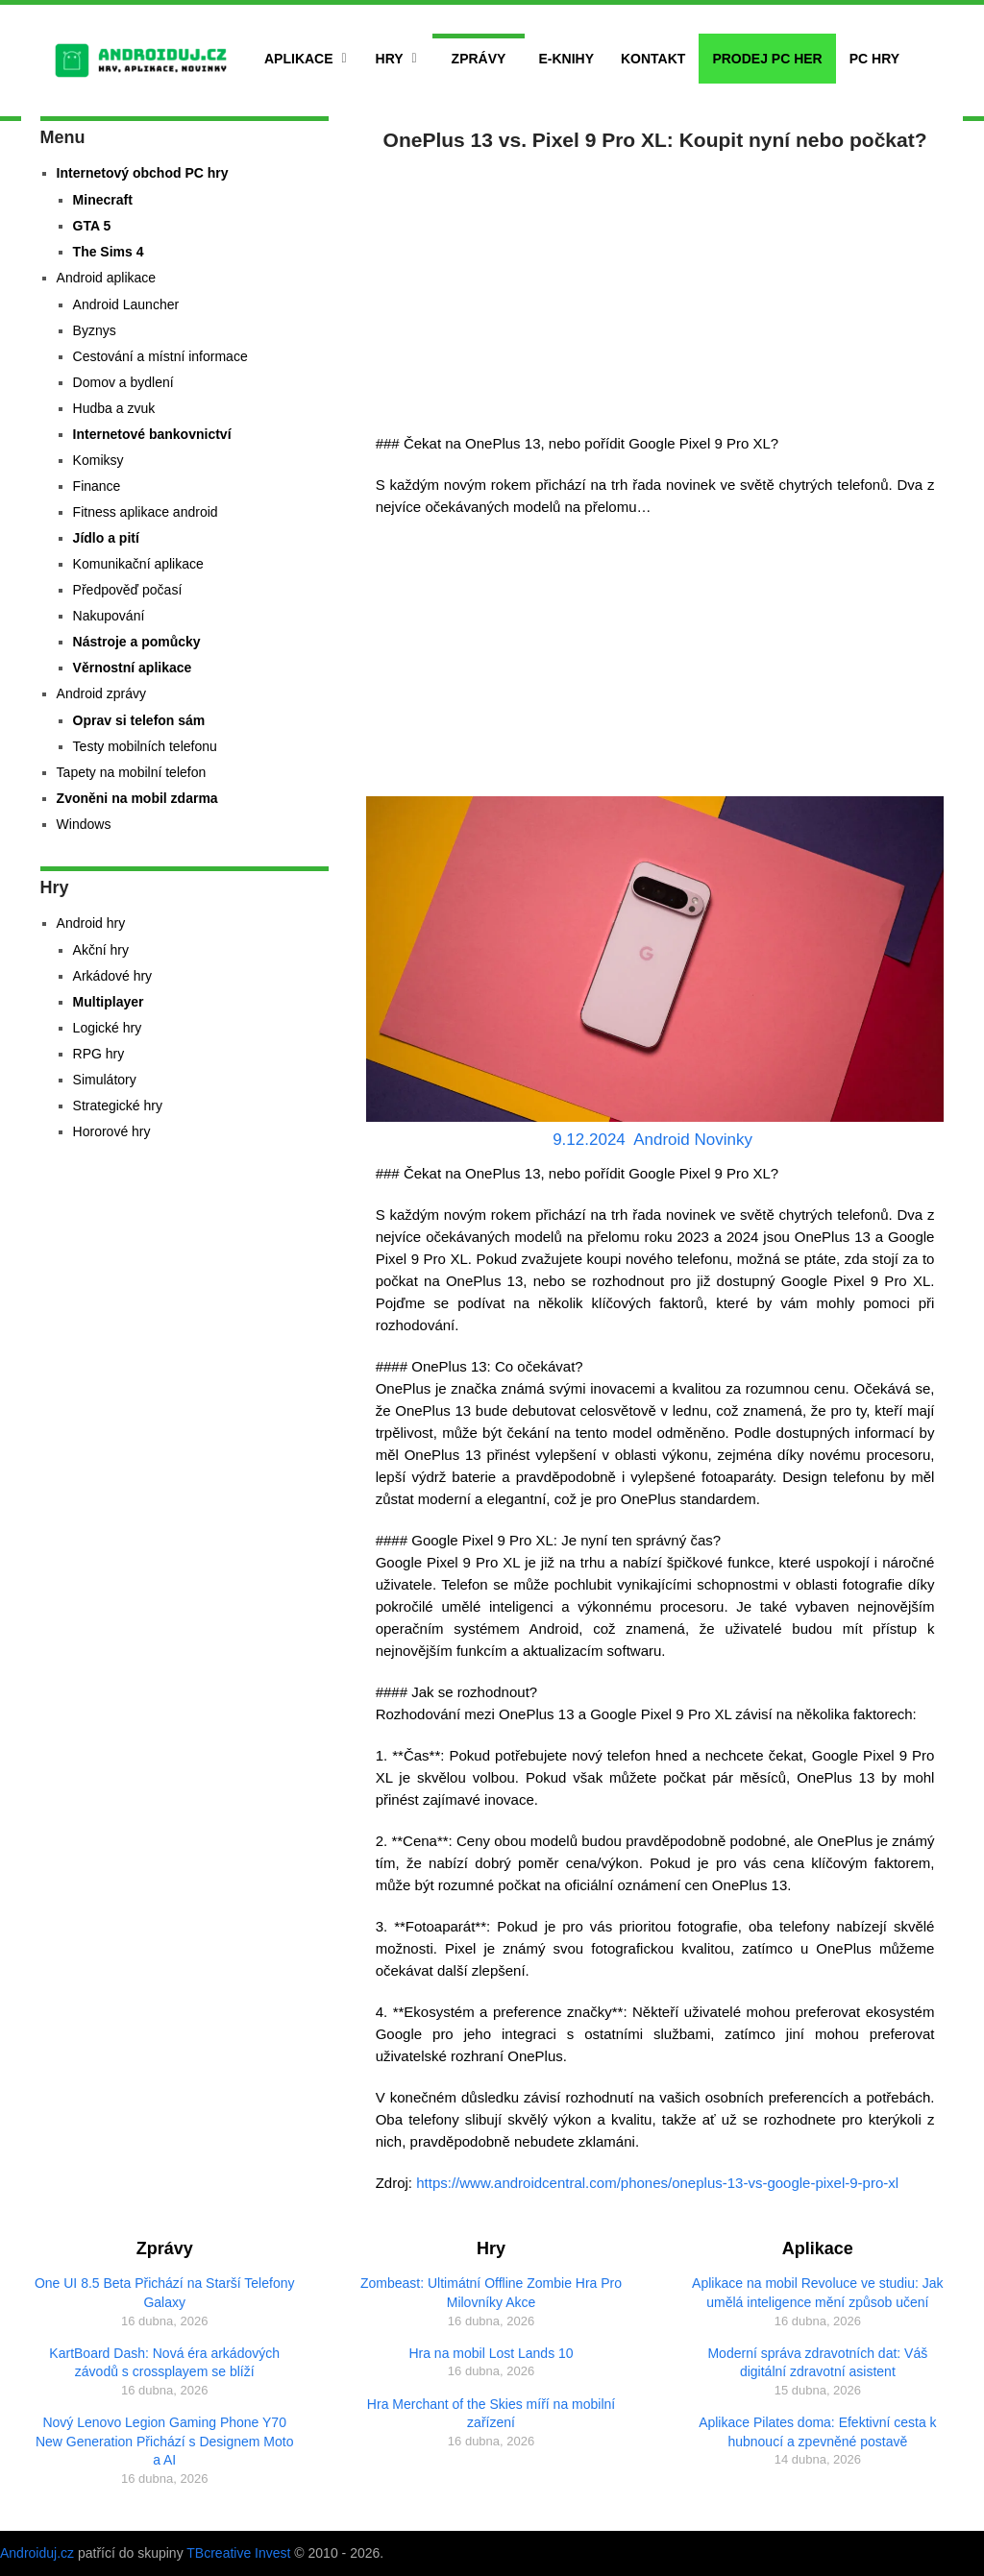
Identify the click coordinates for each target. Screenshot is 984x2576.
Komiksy (98, 460)
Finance (97, 486)
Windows (84, 824)
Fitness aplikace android (145, 512)
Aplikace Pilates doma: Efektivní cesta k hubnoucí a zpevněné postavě (817, 2432)
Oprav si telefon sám (139, 720)
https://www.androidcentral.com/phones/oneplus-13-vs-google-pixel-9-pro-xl (657, 2183)
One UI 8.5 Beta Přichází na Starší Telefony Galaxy (165, 2292)
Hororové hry (112, 1131)
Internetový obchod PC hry (143, 173)
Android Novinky (692, 1139)
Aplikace (298, 58)
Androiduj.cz (37, 2553)
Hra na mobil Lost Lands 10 (490, 2353)
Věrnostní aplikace (132, 667)
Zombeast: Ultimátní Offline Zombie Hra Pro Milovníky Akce (491, 2292)
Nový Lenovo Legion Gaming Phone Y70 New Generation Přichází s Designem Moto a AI (164, 2441)
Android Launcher (126, 304)
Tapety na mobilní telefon (132, 772)
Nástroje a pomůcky (137, 641)
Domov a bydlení (123, 382)
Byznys (94, 330)
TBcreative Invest (238, 2553)
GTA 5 (92, 225)
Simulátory (104, 1079)
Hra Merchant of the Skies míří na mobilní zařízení (491, 2413)
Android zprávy (101, 693)
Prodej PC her (767, 58)
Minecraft (103, 199)
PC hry (874, 58)
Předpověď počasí (128, 589)
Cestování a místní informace (160, 356)
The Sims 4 (108, 251)
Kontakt (653, 58)
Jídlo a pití (106, 538)
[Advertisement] (655, 288)
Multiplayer (108, 1001)
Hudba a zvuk (114, 408)
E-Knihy (566, 58)
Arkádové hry (112, 976)
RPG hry (99, 1053)
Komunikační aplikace (138, 563)
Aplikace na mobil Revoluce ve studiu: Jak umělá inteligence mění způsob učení (817, 2292)
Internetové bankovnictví (152, 434)
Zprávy (479, 58)
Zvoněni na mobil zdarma (137, 798)
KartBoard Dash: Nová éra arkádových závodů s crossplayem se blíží (164, 2362)
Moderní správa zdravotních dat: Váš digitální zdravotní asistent (817, 2362)
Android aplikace (107, 277)
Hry (390, 58)
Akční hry (101, 950)
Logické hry (107, 1027)
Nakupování (109, 615)
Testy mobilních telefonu (145, 746)
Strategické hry (117, 1105)
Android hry (91, 923)
